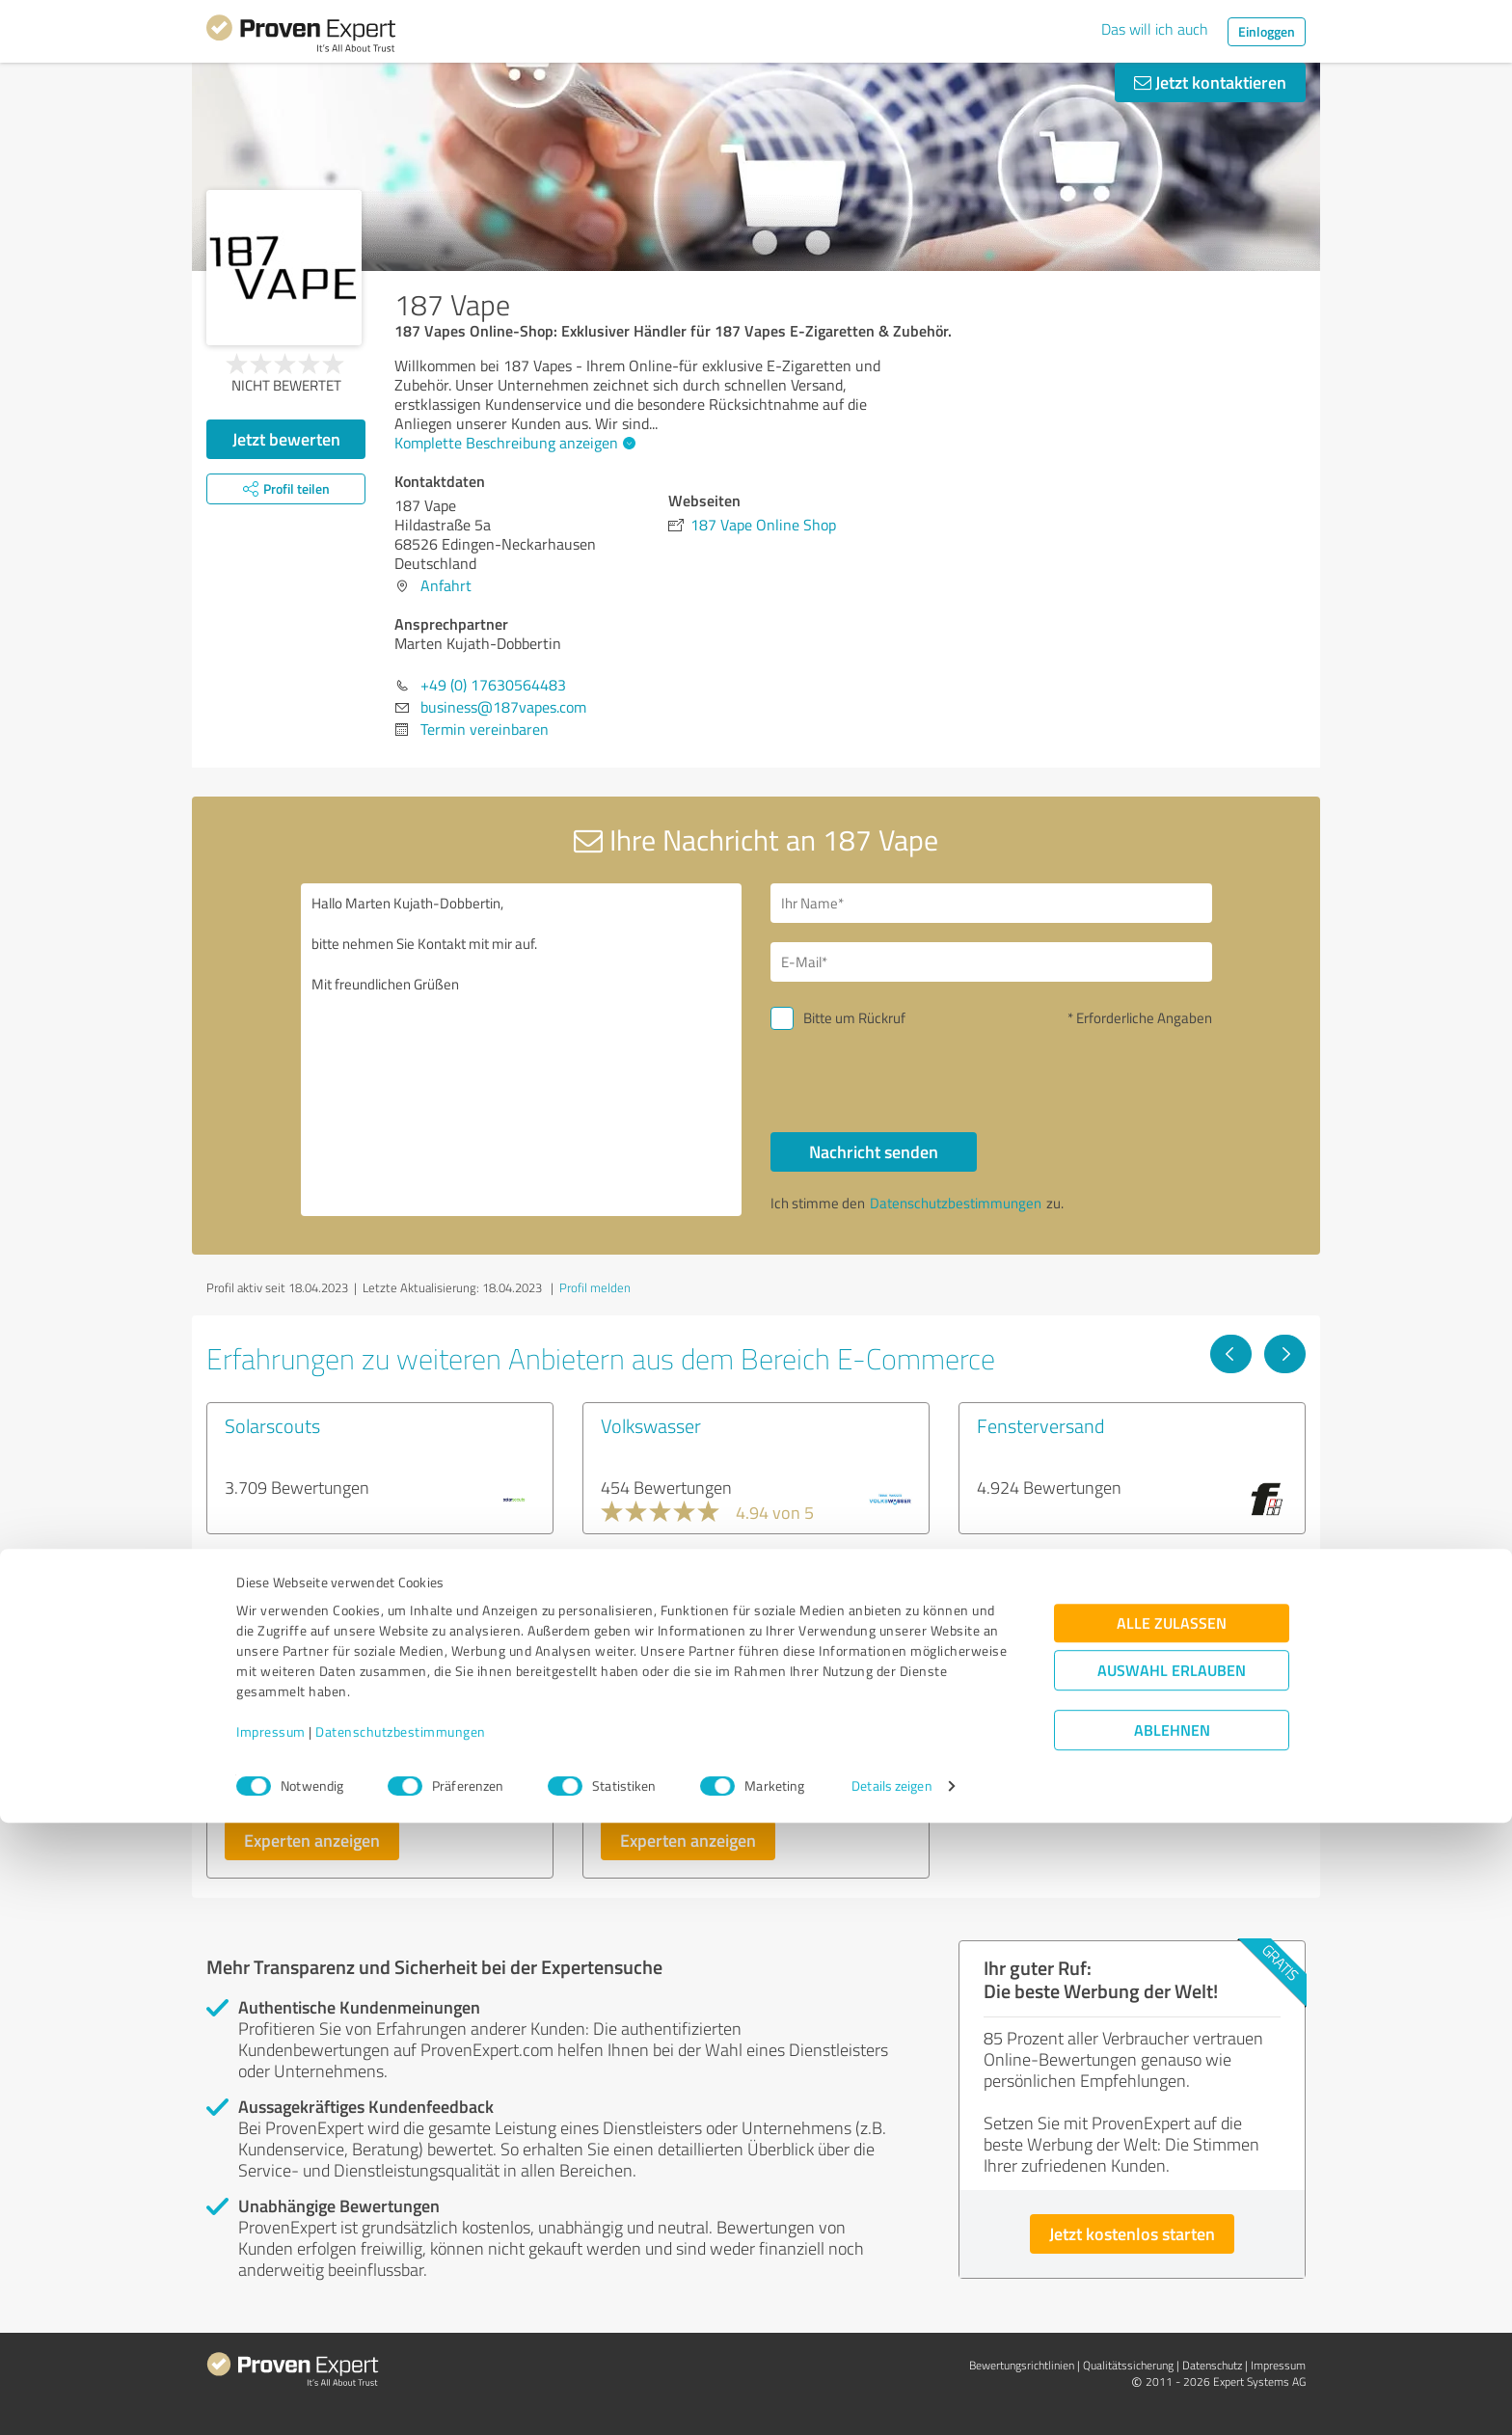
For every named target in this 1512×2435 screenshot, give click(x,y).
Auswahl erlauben (1171, 2283)
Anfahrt (446, 585)
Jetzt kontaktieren (1210, 82)
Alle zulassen (1172, 2236)
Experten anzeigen (312, 1840)
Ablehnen (1172, 2343)
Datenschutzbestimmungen (400, 2345)
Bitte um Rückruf (854, 1018)
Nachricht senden (873, 1151)
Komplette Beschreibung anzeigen (512, 442)
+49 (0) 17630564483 (493, 684)
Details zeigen (891, 2399)
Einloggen (1266, 31)
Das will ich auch (1154, 29)
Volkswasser (651, 1425)
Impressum (271, 2345)
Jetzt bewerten (286, 438)
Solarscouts (272, 1425)
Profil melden (595, 1287)
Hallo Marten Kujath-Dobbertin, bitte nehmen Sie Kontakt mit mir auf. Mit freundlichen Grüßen (521, 1049)
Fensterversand (1040, 1425)
